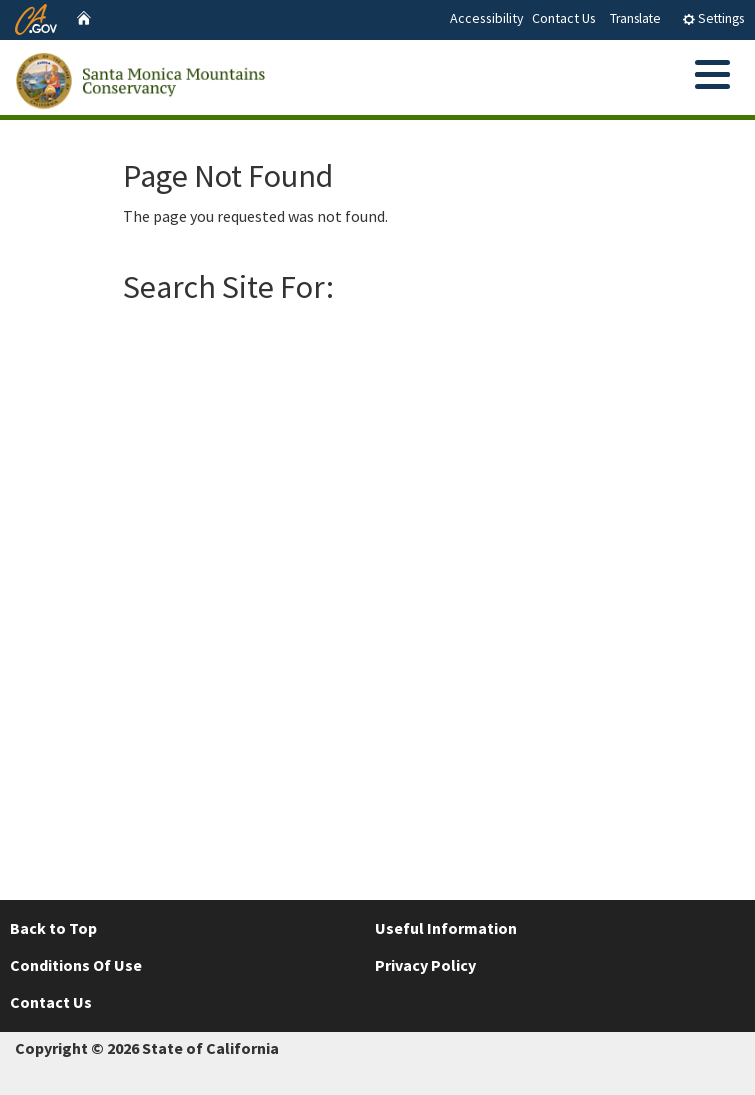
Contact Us (564, 18)
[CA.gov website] (36, 17)
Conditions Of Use (76, 965)
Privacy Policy (425, 965)
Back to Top (53, 928)
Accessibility (487, 18)
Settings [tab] (713, 18)
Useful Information (446, 928)
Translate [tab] (635, 18)
